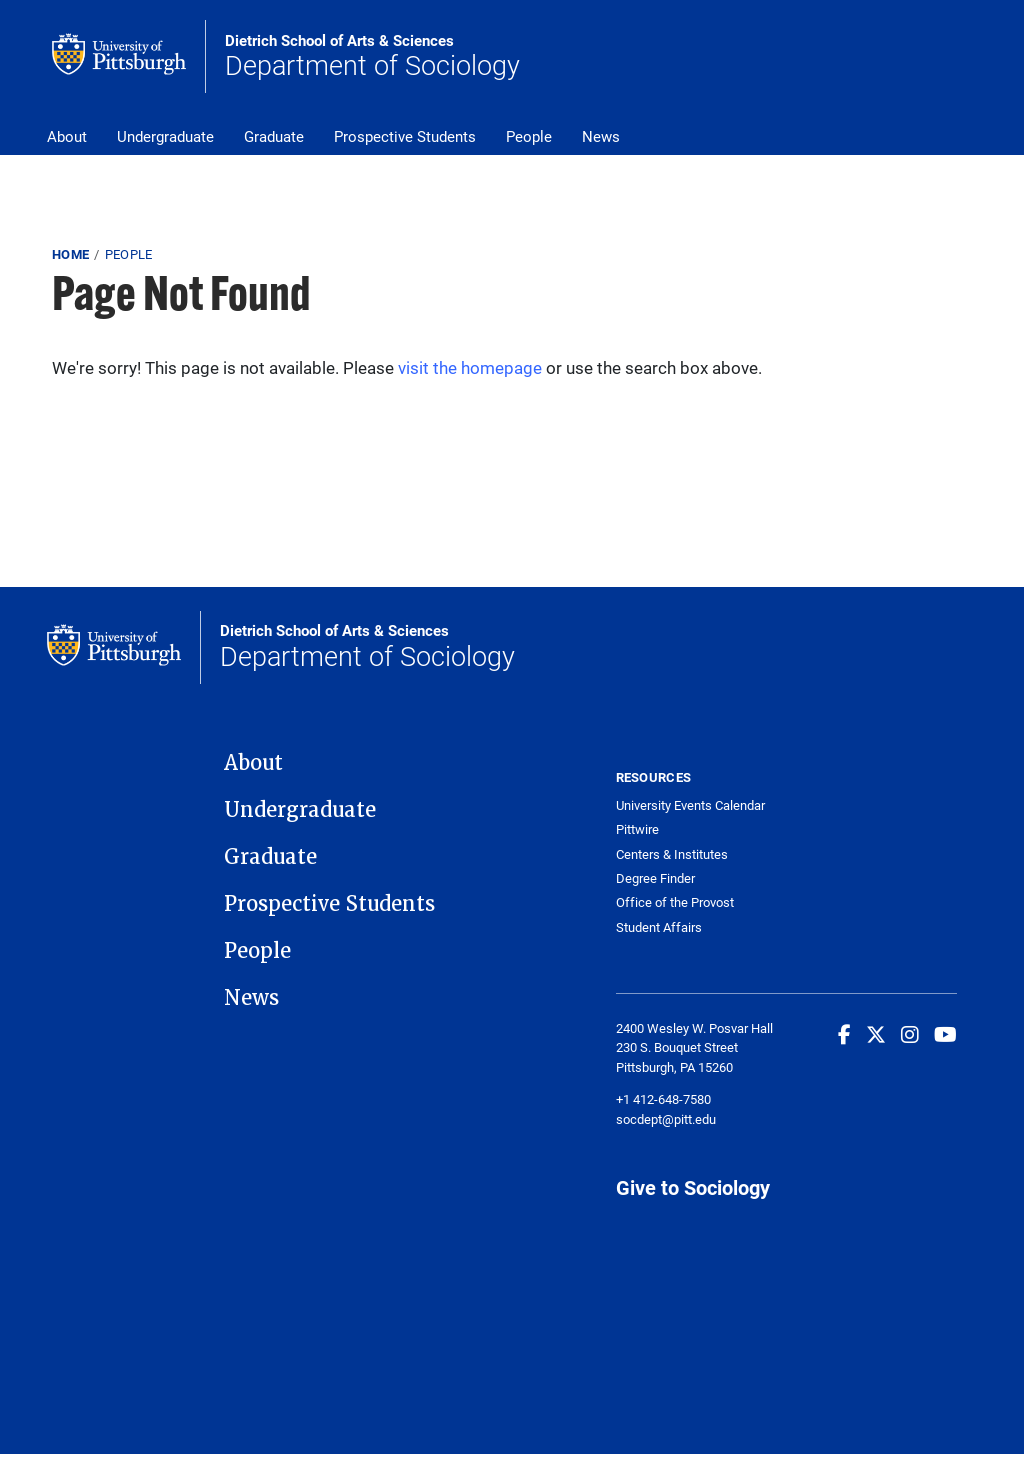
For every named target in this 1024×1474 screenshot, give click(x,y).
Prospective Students (405, 136)
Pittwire (637, 829)
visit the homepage (470, 367)
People (529, 136)
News (601, 136)
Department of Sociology (372, 57)
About (67, 136)
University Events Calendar (690, 805)
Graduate (274, 136)
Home (70, 254)
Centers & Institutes (672, 854)
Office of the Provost (675, 902)
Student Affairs (659, 927)
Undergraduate (165, 136)
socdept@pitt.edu (666, 1119)
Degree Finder (655, 878)
